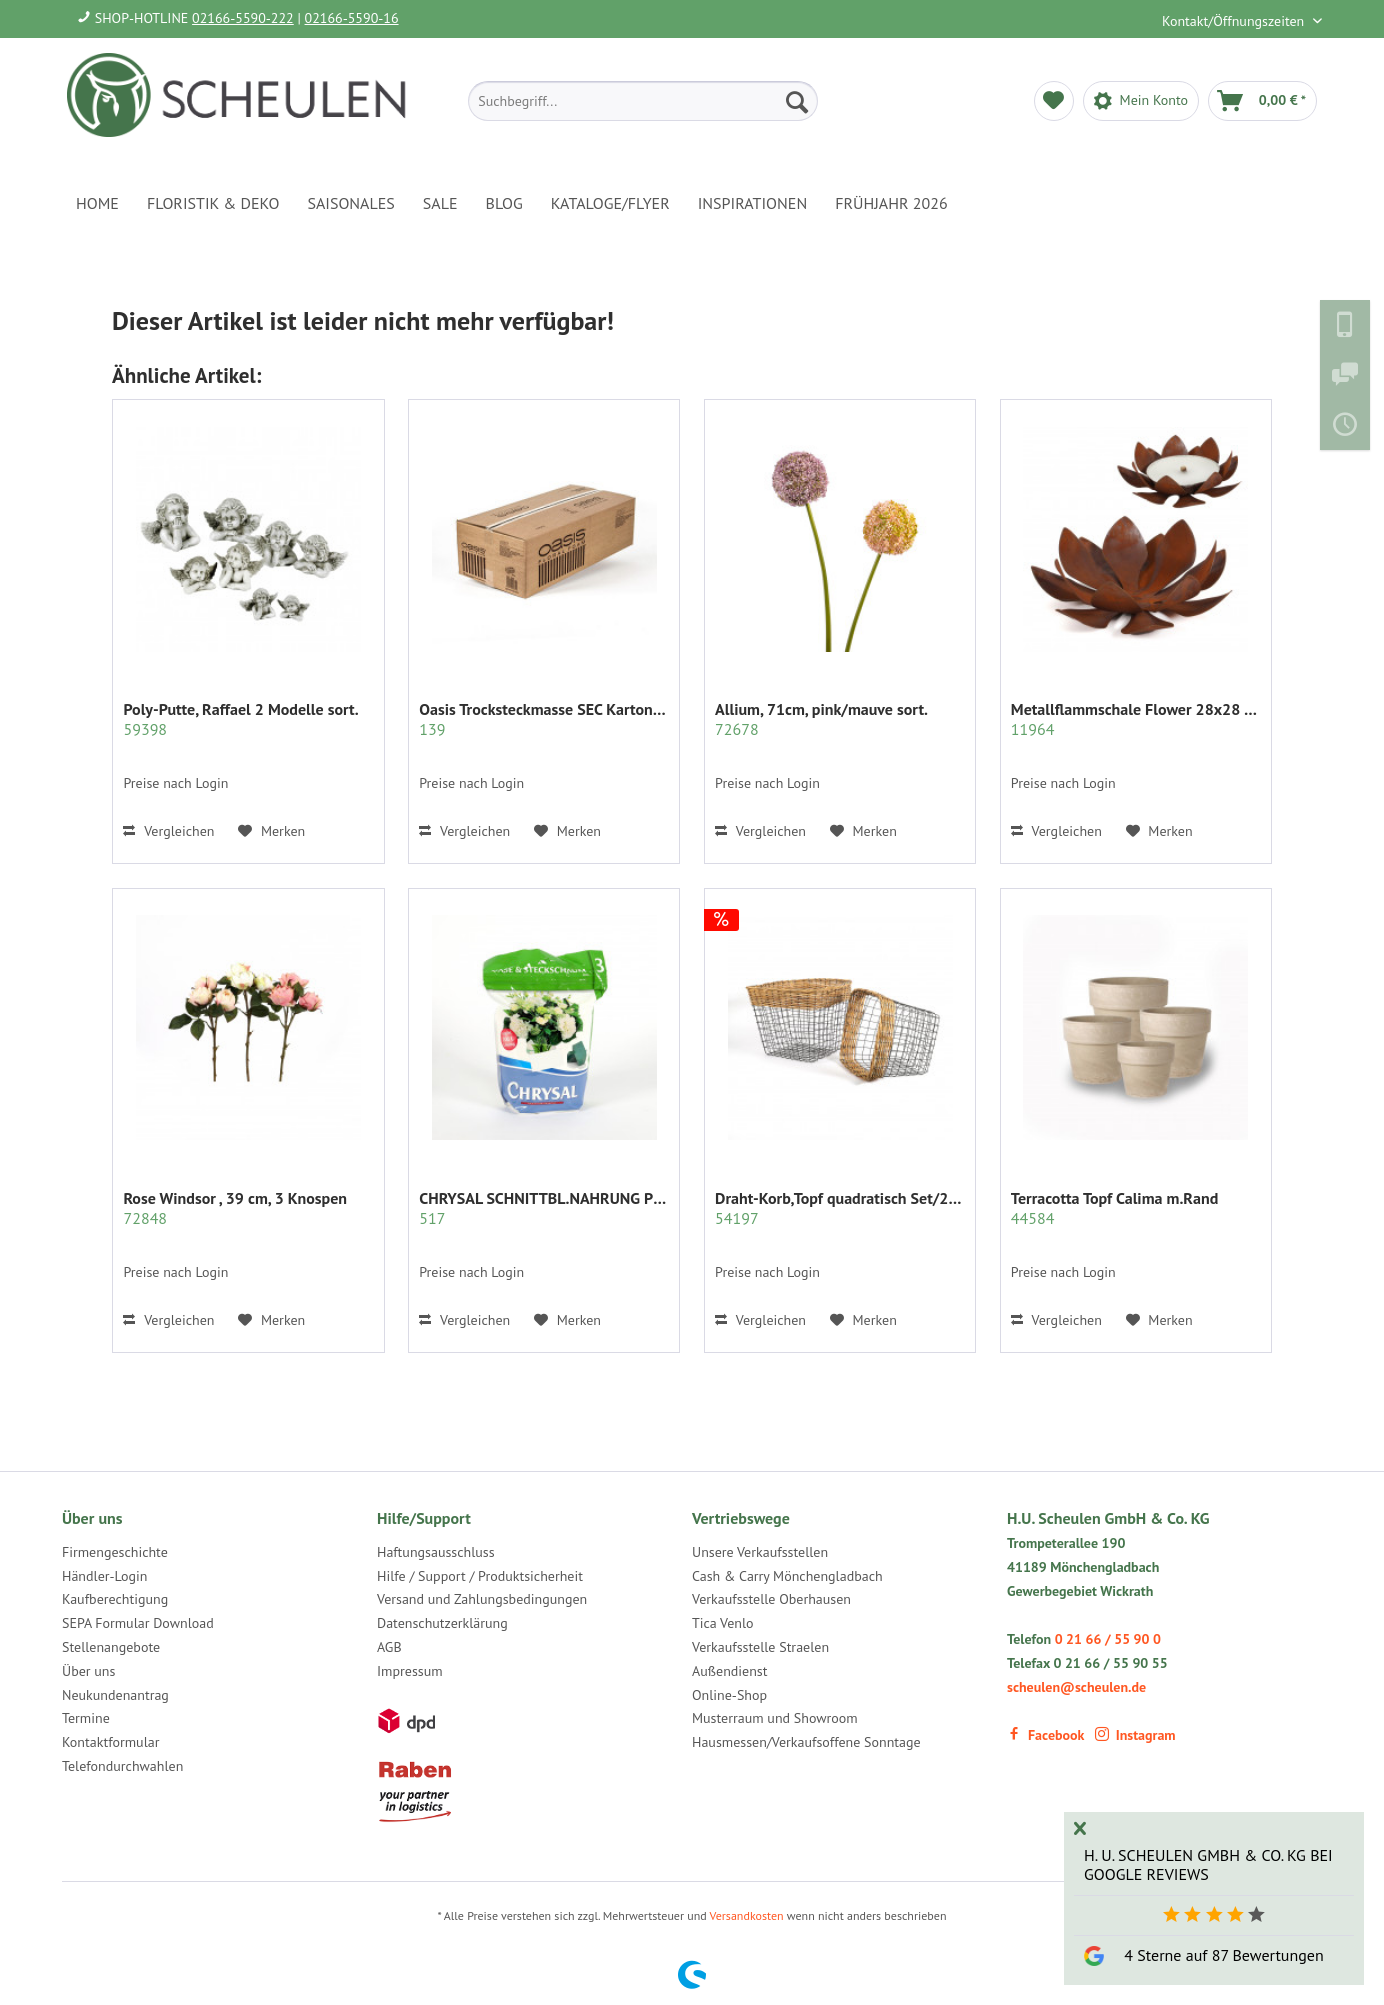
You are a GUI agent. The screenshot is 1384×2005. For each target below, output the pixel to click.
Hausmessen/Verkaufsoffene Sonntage (806, 1742)
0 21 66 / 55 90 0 (1108, 1639)
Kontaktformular (110, 1742)
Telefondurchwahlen (122, 1766)
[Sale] (440, 203)
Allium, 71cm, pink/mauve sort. (821, 719)
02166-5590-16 (352, 18)
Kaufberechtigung (115, 1599)
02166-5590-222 (243, 18)
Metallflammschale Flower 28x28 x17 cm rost (1136, 719)
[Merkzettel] (1054, 101)
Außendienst (730, 1671)
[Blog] (504, 203)
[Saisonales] (350, 203)
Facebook (1045, 1735)
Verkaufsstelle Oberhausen (771, 1599)
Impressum (410, 1671)
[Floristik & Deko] (213, 203)
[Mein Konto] (1141, 101)
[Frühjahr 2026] (891, 203)
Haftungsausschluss (436, 1552)
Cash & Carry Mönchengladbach (787, 1576)
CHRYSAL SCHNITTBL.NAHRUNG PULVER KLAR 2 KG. (544, 1208)
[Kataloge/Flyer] (610, 203)
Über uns (88, 1671)
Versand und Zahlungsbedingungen (482, 1599)
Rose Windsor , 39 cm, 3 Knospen (235, 1208)
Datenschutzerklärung (442, 1623)
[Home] (97, 203)
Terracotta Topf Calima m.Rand (1114, 1208)
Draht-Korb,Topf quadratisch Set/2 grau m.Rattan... (840, 1208)
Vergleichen (168, 831)
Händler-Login (104, 1576)
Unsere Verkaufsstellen (760, 1552)
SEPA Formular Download (138, 1623)
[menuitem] (643, 101)
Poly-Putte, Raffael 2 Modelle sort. (240, 719)
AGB (389, 1647)
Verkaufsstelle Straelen (760, 1647)
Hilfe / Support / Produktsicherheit (480, 1576)
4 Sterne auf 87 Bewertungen (1223, 1955)
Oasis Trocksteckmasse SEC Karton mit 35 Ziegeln (544, 719)
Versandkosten (747, 1915)
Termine (86, 1718)
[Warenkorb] (1262, 101)
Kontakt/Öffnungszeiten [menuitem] (1235, 21)
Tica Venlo (723, 1623)
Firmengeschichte (115, 1552)
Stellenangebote (111, 1647)
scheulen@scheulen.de (1076, 1687)
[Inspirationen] (753, 203)
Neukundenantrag (115, 1695)
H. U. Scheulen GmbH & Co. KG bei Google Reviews (1208, 1864)
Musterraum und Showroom (775, 1718)
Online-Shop (729, 1695)
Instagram (1135, 1735)
